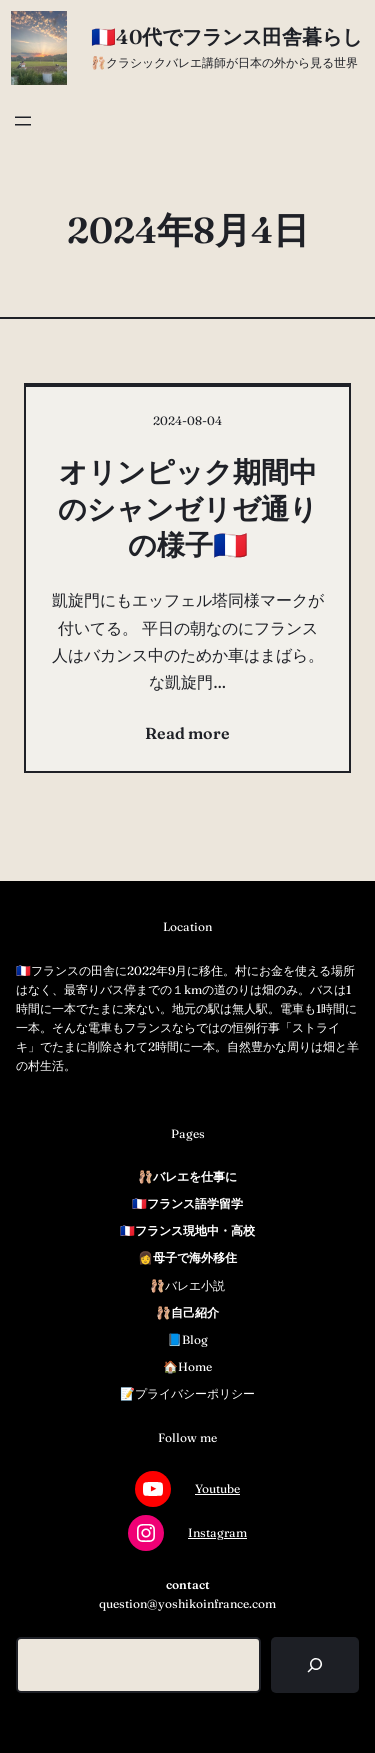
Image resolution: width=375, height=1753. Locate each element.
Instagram (217, 1532)
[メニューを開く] (23, 121)
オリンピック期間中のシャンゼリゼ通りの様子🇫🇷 (188, 508)
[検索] (315, 1665)
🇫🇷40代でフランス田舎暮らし (226, 36)
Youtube (217, 1488)
